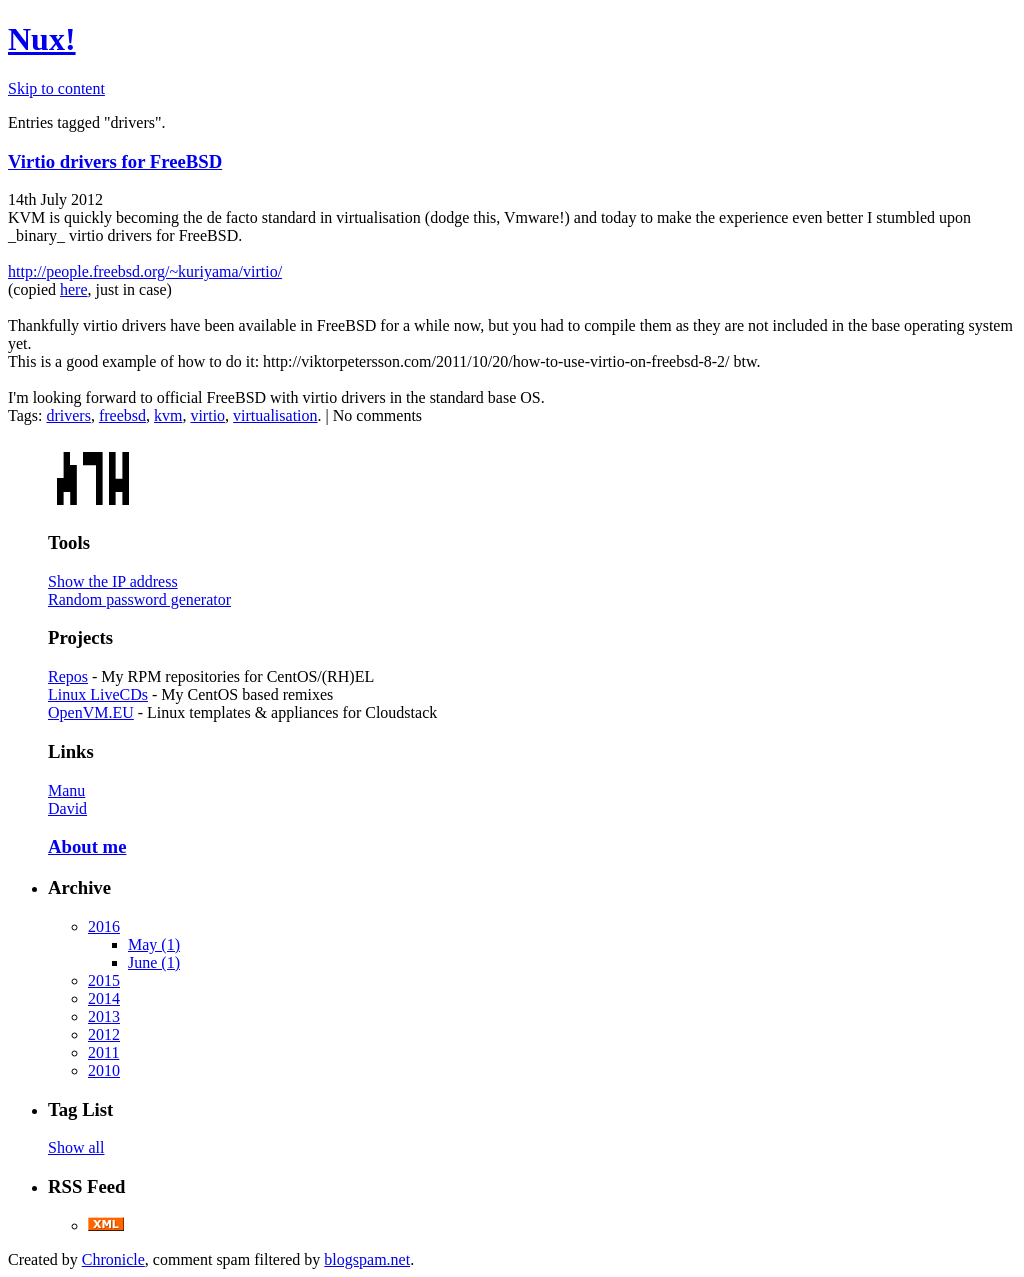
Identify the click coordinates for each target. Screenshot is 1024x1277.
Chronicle (113, 1259)
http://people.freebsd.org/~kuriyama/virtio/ (145, 271)
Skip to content (56, 88)
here (74, 289)
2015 (104, 980)
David (67, 808)
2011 (103, 1052)
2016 (104, 926)
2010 (104, 1070)
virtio (207, 415)
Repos (68, 676)
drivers (68, 415)
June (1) (154, 962)
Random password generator (139, 599)
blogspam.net (367, 1259)
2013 (104, 1016)
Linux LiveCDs (98, 694)
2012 (104, 1034)
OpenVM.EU (91, 712)
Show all (76, 1147)
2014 (104, 998)
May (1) (154, 944)
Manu (66, 790)
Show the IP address (113, 581)
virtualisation (275, 415)
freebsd (122, 415)
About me (87, 846)
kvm (168, 415)
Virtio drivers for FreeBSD (115, 161)
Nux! (42, 39)
